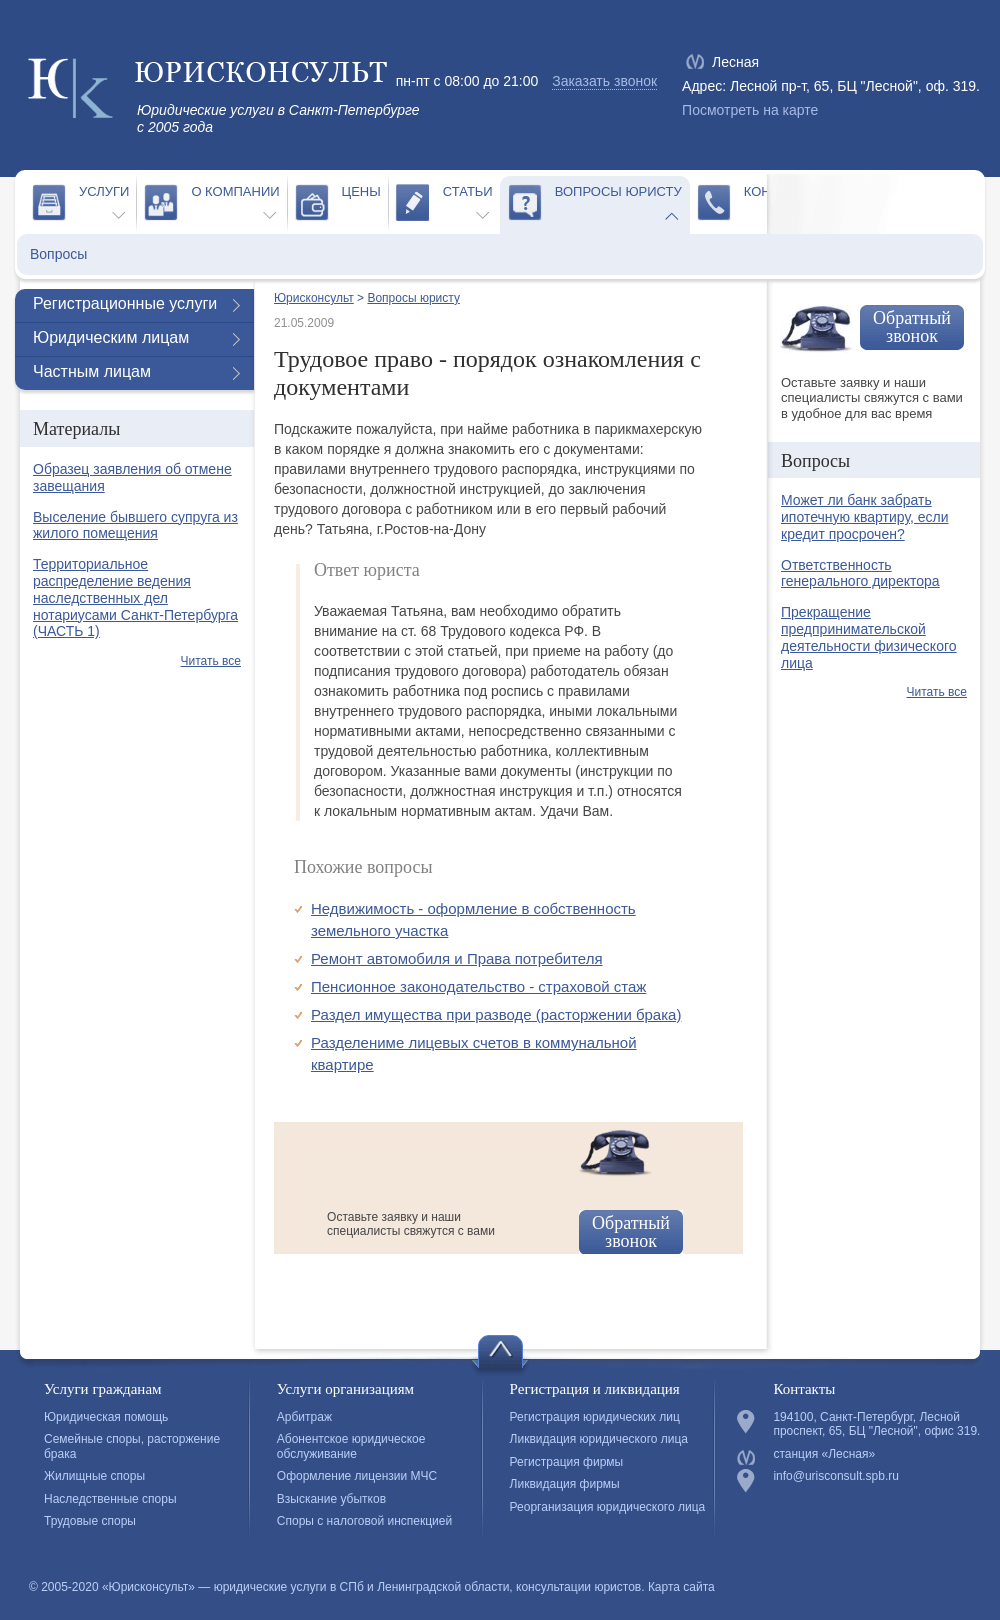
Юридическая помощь (106, 1417)
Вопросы (58, 254)
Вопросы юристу (618, 191)
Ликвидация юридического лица (599, 1439)
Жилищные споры (94, 1476)
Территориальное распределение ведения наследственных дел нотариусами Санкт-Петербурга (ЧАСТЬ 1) (135, 597)
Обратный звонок (631, 1232)
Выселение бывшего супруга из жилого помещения (135, 525)
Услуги (104, 191)
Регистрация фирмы (567, 1462)
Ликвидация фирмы (565, 1484)
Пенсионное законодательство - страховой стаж (478, 986)
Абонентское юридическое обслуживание (351, 1446)
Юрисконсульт (314, 298)
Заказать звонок (604, 81)
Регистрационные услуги (125, 303)
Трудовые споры (90, 1521)
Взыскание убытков (331, 1499)
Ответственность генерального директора (860, 573)
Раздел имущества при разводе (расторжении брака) (496, 1014)
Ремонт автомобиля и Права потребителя (457, 958)
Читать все (211, 661)
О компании (235, 191)
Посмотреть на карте (750, 110)
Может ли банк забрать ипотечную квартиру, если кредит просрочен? (865, 517)
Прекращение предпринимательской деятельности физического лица (869, 637)
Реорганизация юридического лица (608, 1507)
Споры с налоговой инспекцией (364, 1521)
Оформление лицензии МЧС (357, 1476)
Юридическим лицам (111, 337)
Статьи (468, 191)
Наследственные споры (110, 1499)
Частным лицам (92, 371)
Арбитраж (304, 1417)
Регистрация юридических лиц (595, 1417)
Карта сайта (681, 1587)
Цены (361, 191)
